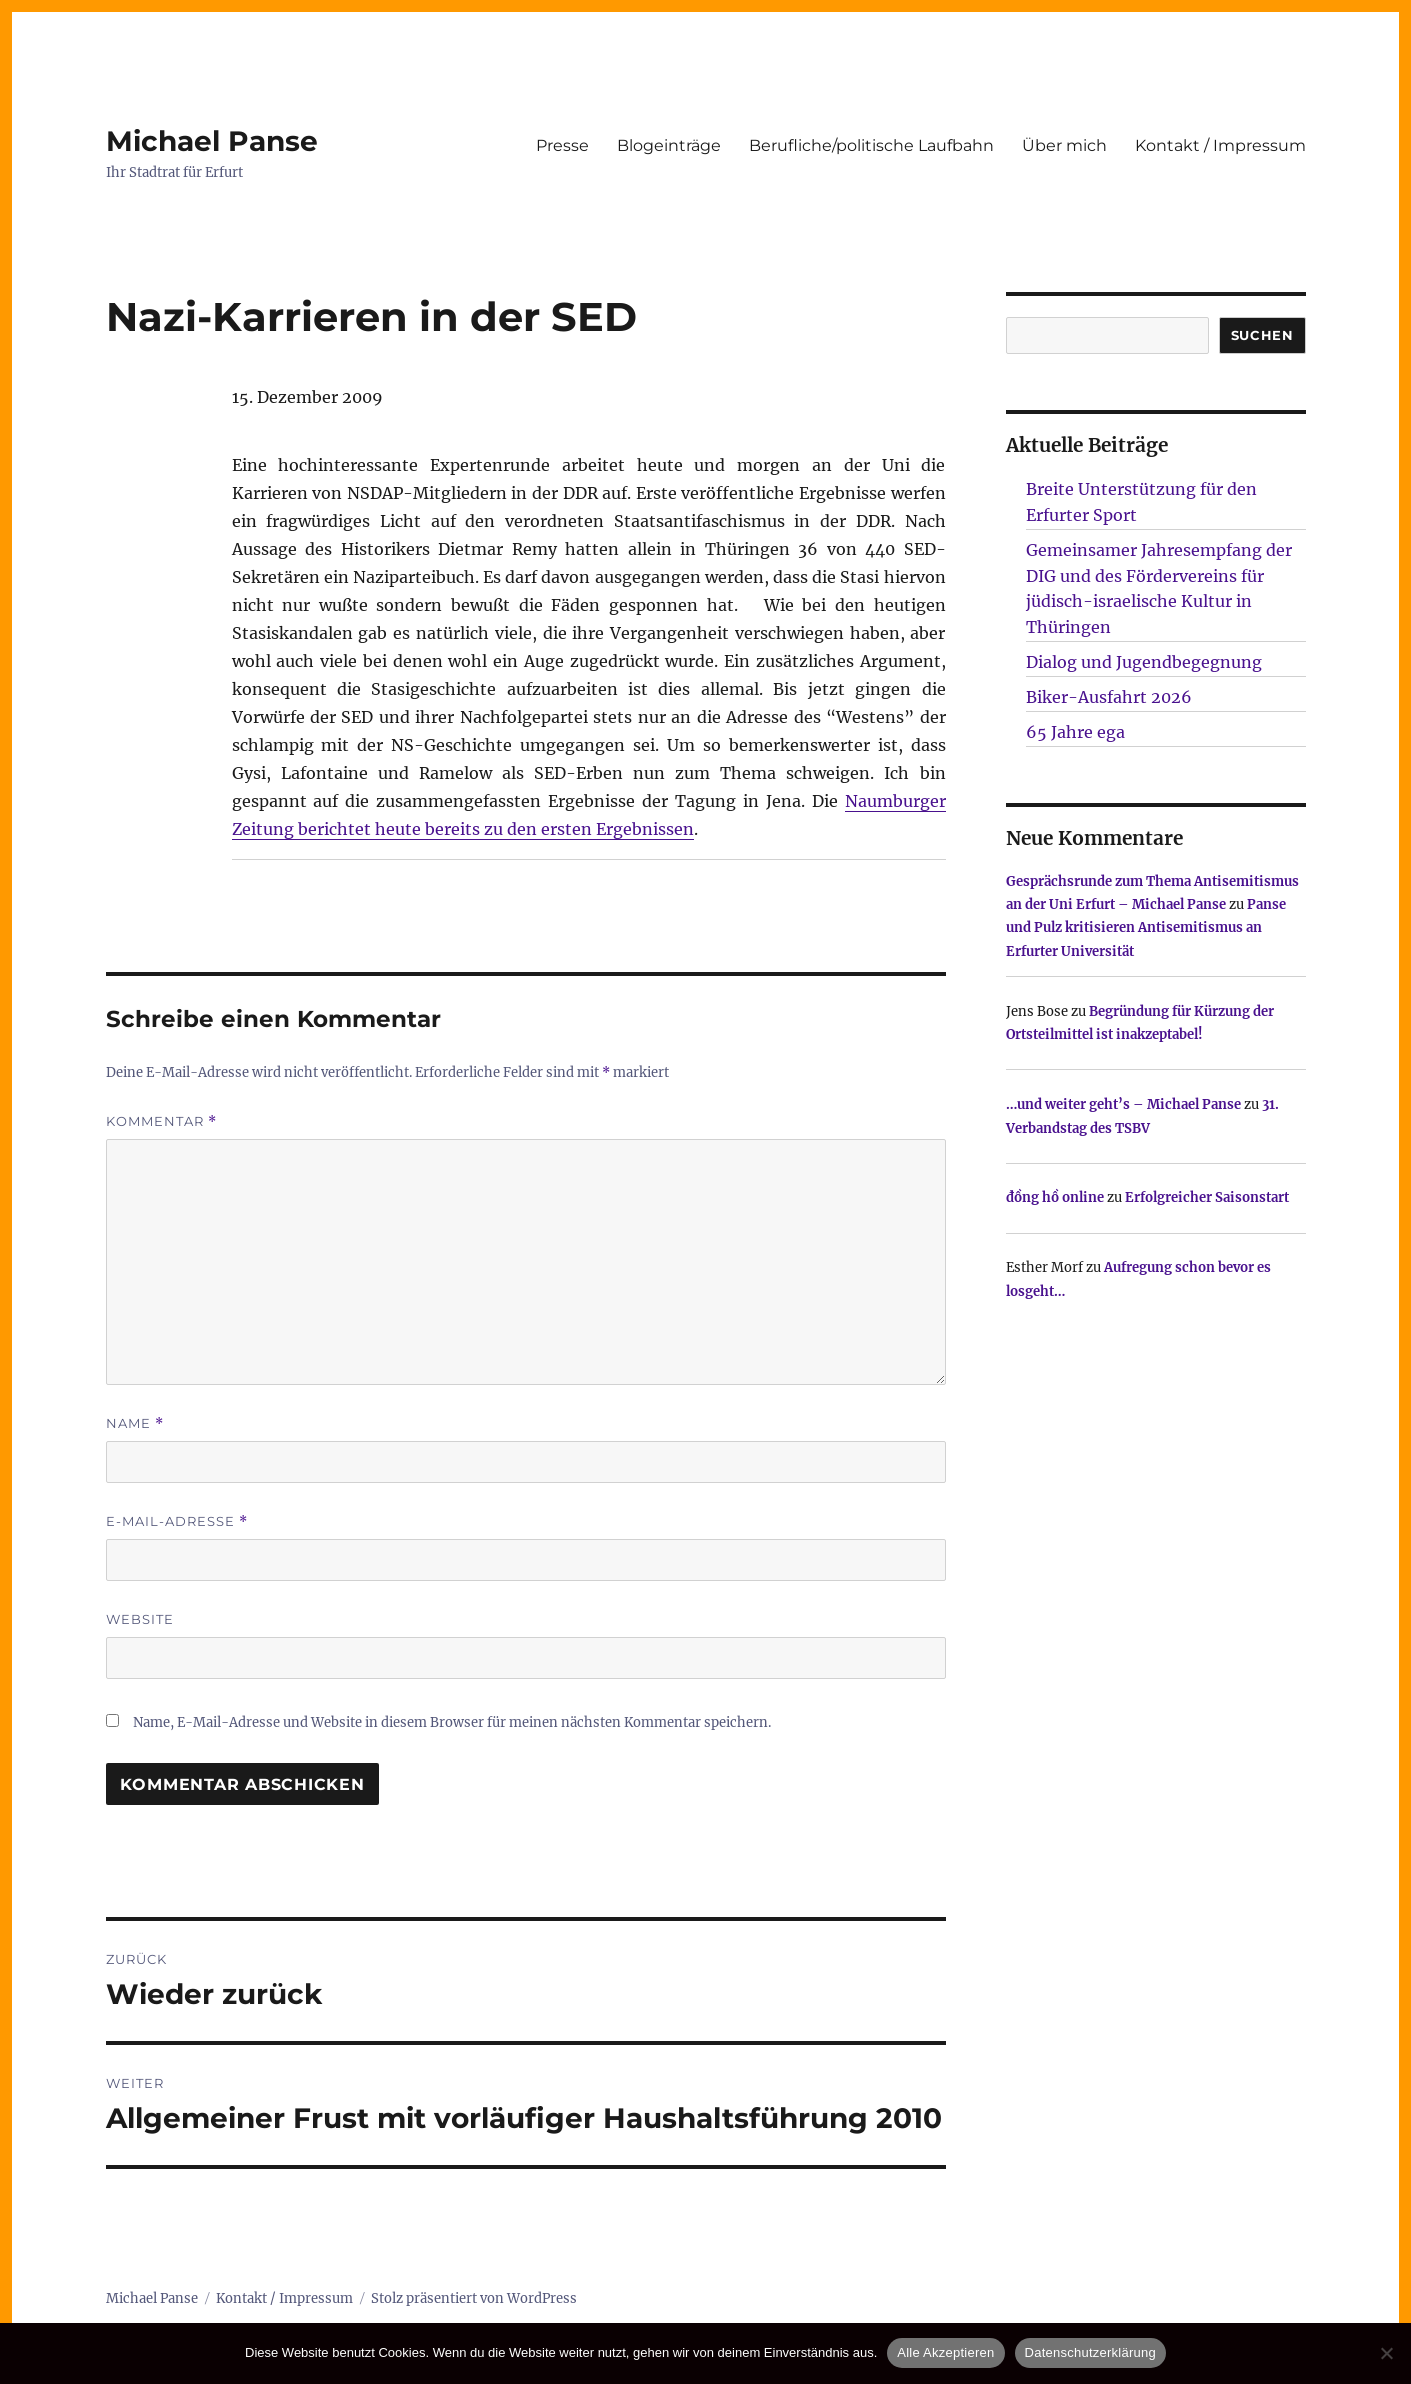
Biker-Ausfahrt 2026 (1109, 697)
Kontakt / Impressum (1220, 145)
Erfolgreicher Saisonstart (1207, 1197)
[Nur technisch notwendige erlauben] (1386, 2353)
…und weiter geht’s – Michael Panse (1123, 1104)
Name (135, 1423)
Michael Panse (212, 141)
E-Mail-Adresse (177, 1521)
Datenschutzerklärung (1090, 2352)
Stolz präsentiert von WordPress (474, 2298)
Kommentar (161, 1121)
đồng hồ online (1055, 1197)
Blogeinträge (669, 145)
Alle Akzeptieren (945, 2352)
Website (140, 1619)
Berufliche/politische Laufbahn (871, 145)
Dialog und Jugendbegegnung (1144, 662)
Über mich (1064, 145)
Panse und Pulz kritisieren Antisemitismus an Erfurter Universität (1146, 928)
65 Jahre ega (1075, 732)
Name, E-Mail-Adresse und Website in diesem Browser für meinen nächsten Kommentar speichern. (452, 1722)
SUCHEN (1262, 335)
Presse (562, 145)
